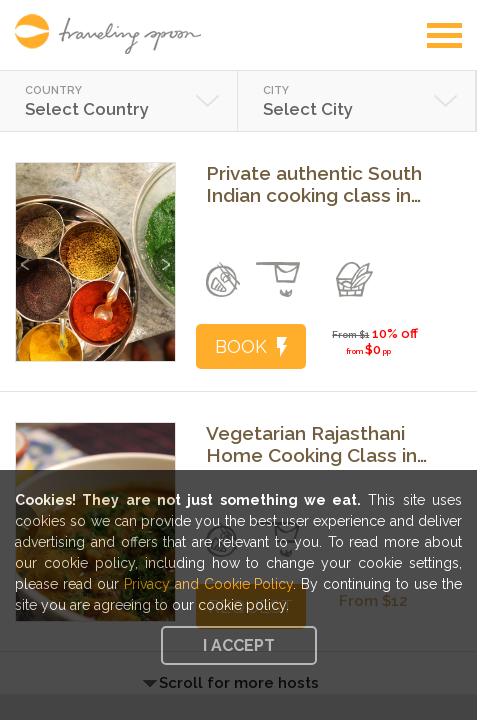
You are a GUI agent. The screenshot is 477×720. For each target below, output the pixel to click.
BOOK (251, 346)
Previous (27, 254)
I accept (239, 645)
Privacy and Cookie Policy (209, 584)
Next (163, 254)
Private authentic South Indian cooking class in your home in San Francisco (314, 184)
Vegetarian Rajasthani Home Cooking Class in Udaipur (311, 444)
